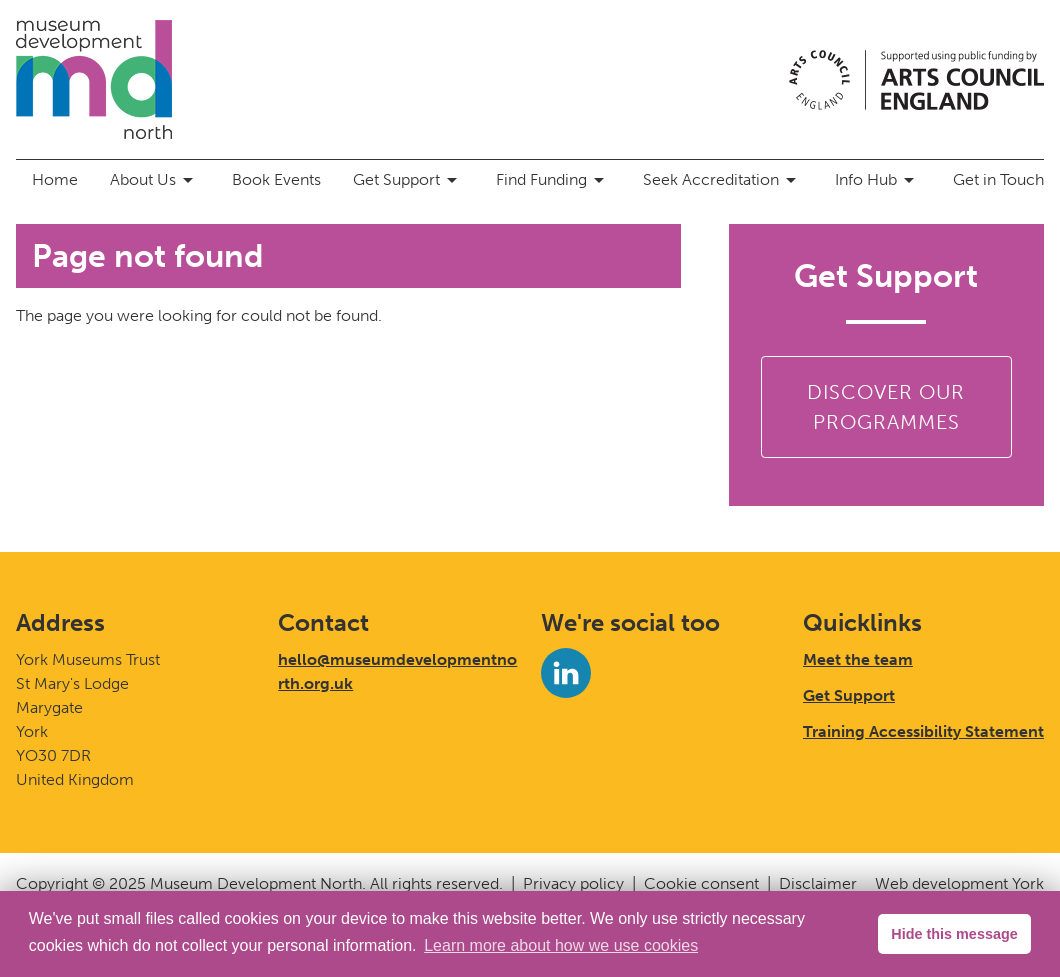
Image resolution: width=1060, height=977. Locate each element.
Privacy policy (573, 883)
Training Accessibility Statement (923, 731)
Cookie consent (701, 883)
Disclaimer (818, 883)
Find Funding (553, 180)
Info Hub (878, 180)
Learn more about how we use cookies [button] (561, 945)
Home (55, 179)
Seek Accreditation (723, 180)
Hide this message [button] (954, 934)
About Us (155, 180)
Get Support (408, 180)
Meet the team (858, 659)
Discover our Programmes (886, 407)
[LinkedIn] (566, 673)
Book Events (276, 179)
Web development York (959, 883)
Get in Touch (998, 179)
